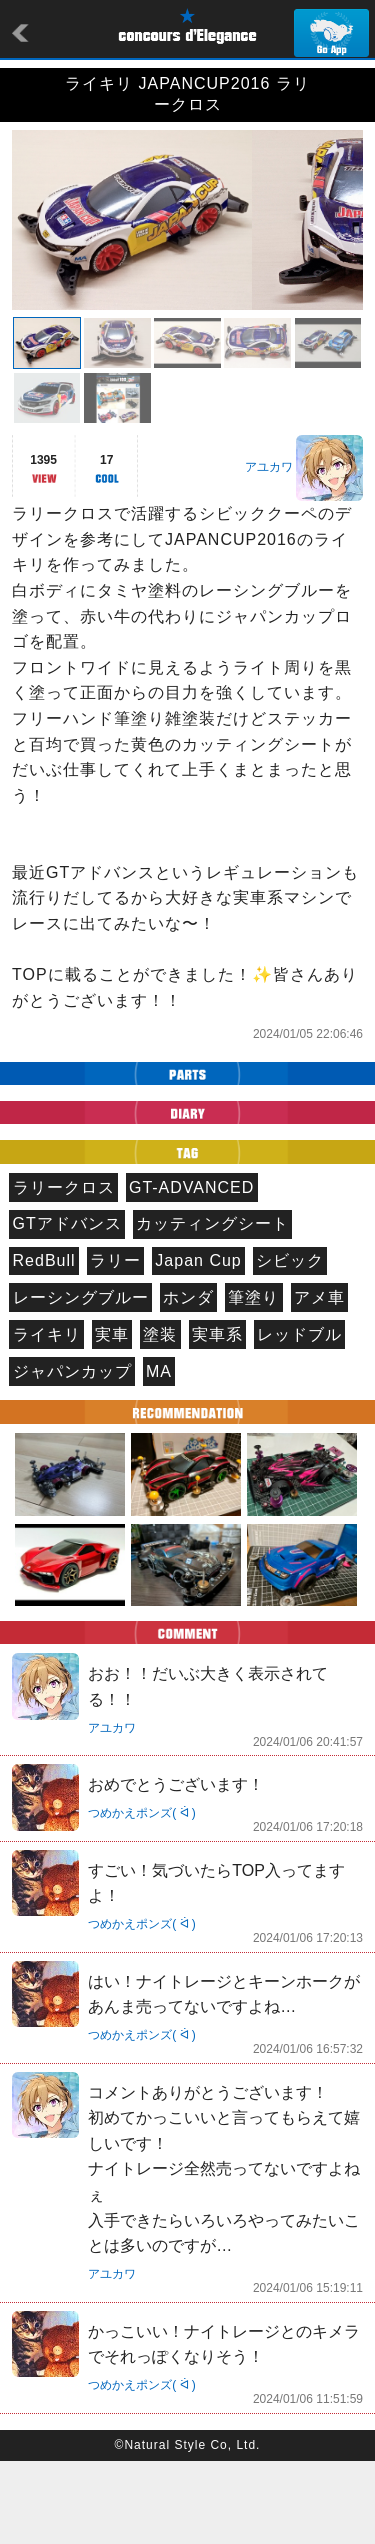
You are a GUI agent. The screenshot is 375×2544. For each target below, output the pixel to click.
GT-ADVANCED (191, 1270)
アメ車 (319, 1380)
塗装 (160, 1417)
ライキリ (47, 1417)
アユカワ (269, 550)
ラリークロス (64, 1270)
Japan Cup (198, 1343)
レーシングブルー (81, 1380)
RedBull (44, 1343)
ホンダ (188, 1380)
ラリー (115, 1343)
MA (159, 1454)
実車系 (217, 1417)
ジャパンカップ (72, 1454)
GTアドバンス (67, 1306)
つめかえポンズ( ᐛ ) (142, 1896)
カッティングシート (212, 1306)
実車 (112, 1417)
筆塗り (253, 1380)
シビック (290, 1343)
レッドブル (299, 1417)
